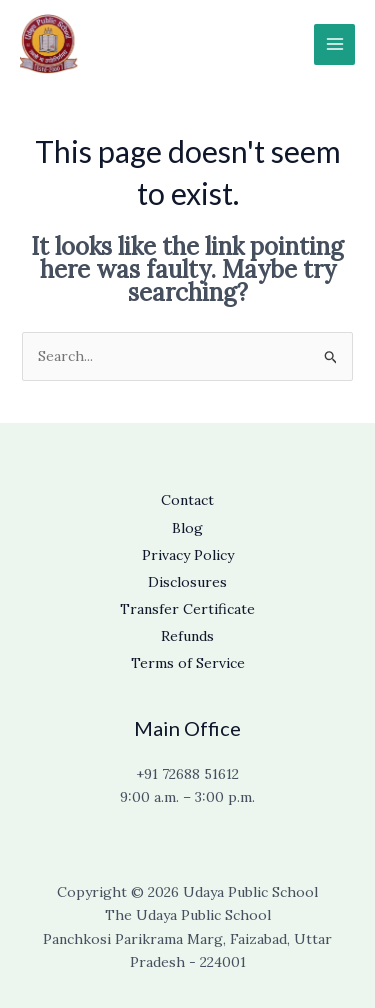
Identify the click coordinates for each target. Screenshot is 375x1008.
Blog (187, 528)
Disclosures (187, 582)
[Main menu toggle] (334, 44)
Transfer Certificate (187, 609)
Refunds (187, 636)
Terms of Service (188, 663)
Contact (187, 500)
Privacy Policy (188, 555)
